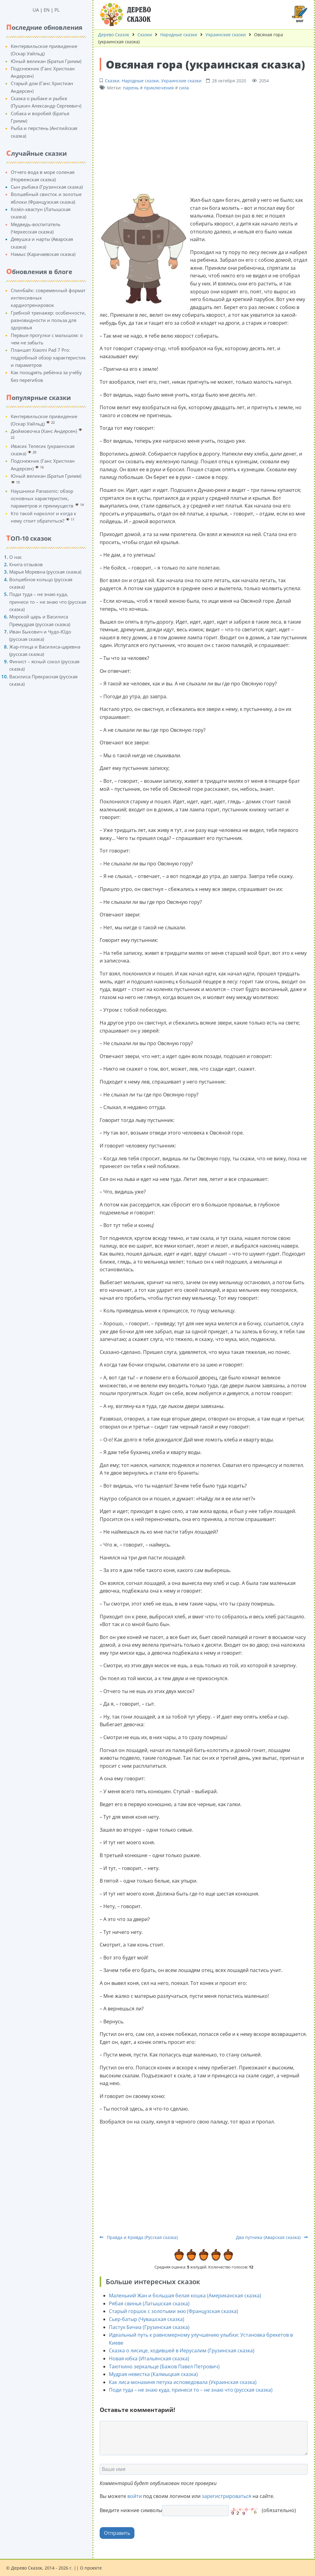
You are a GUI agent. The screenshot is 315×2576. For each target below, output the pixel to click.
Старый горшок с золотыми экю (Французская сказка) (173, 2311)
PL (57, 10)
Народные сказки (178, 34)
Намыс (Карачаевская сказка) (43, 254)
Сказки (145, 34)
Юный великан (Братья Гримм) (46, 61)
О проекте (91, 2568)
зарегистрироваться (226, 2496)
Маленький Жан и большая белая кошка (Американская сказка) (185, 2295)
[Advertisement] (204, 141)
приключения (159, 88)
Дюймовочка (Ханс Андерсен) (44, 431)
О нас (15, 557)
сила (184, 88)
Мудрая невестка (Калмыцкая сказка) (153, 2374)
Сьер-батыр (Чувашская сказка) (146, 2319)
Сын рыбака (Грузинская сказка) (47, 187)
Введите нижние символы (131, 2510)
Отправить (117, 2533)
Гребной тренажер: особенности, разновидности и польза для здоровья (48, 320)
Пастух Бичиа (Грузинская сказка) (149, 2327)
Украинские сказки (225, 34)
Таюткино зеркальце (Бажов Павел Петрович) (164, 2366)
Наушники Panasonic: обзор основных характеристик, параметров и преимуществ (42, 498)
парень (131, 88)
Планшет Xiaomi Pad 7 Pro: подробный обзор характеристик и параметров (48, 357)
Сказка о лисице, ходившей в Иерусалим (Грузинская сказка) (181, 2350)
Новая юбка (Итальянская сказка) (149, 2358)
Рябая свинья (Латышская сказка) (149, 2303)
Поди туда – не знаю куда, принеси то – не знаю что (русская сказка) (47, 601)
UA (36, 10)
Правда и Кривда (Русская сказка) (139, 2237)
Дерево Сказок (113, 34)
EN (47, 10)
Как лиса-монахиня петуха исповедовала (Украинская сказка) (183, 2382)
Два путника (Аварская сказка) (272, 2237)
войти (134, 2496)
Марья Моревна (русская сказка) (45, 572)
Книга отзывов (26, 564)
